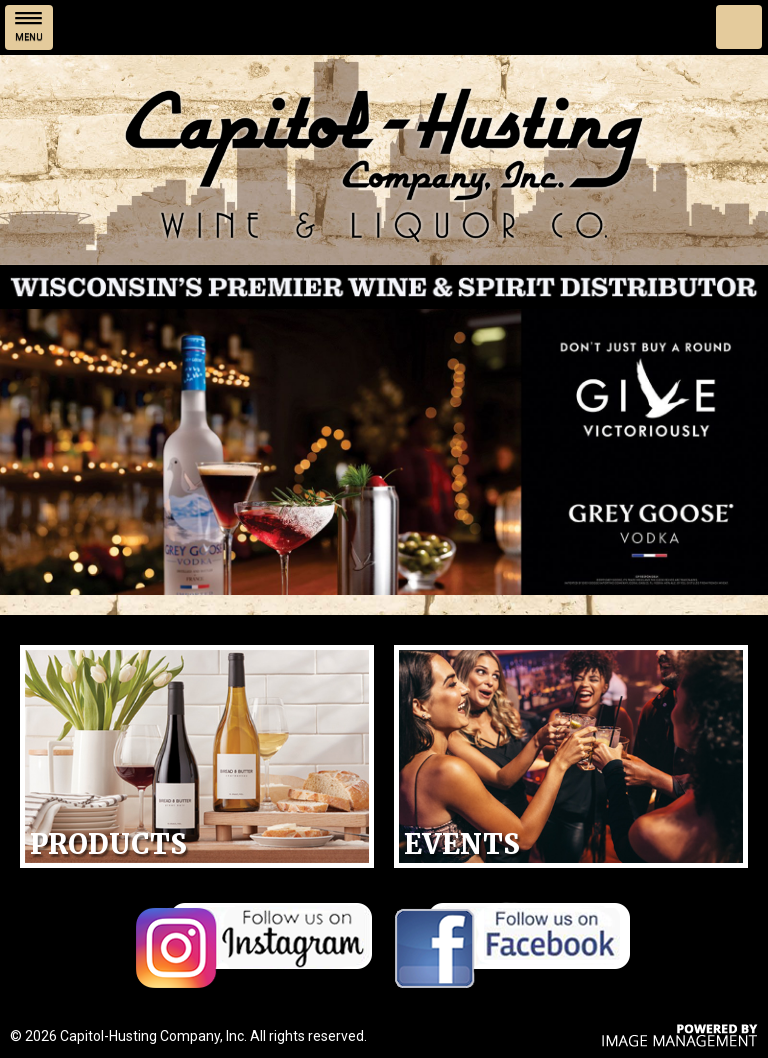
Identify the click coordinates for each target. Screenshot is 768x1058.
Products (108, 844)
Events (462, 844)
